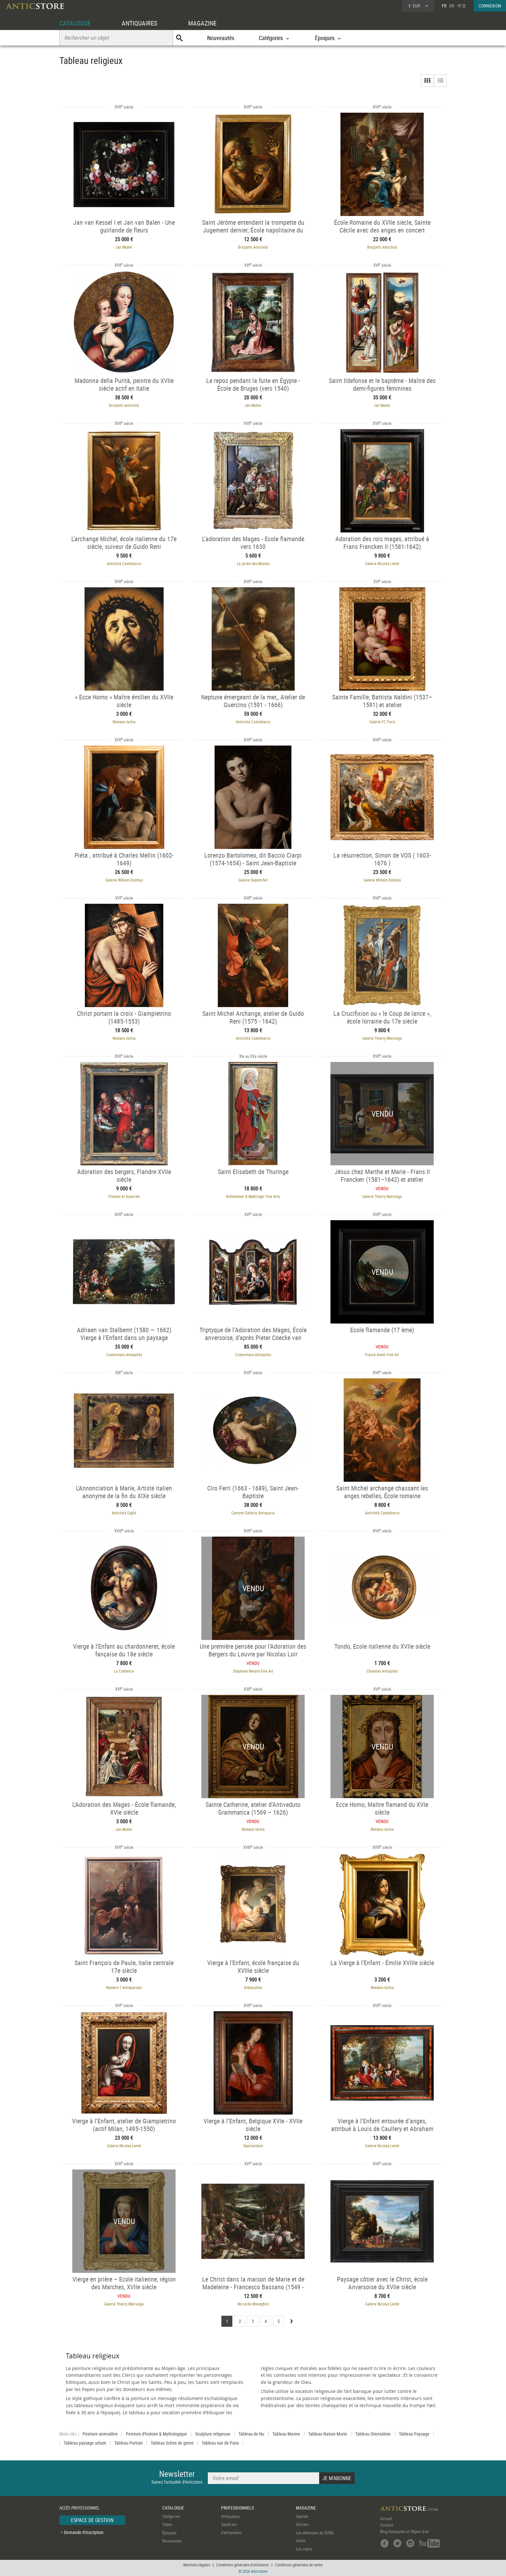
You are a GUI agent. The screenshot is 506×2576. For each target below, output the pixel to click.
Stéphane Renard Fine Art (253, 1671)
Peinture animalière (100, 2434)
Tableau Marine (286, 2434)
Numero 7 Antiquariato (124, 1987)
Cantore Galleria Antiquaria (253, 1512)
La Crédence (124, 1671)
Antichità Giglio (124, 1512)
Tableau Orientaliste (373, 2434)
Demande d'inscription (84, 2532)
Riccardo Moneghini (253, 2303)
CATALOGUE (75, 23)
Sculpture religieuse (212, 2434)
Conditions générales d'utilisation (242, 2564)
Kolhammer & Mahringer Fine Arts (253, 1196)
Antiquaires (230, 2516)
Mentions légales (196, 2564)
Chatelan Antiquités (382, 1671)
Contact (386, 2525)
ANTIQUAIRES (139, 23)
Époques (169, 2533)
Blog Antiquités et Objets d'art (404, 2531)
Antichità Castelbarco (124, 563)
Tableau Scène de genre (172, 2443)
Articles (302, 2524)
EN (451, 6)
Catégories (171, 2516)
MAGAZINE (202, 23)
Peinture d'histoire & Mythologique (156, 2434)
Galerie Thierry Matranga (382, 1038)
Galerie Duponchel (253, 879)
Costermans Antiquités (124, 1354)
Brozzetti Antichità (253, 247)
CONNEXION (490, 6)
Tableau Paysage (414, 2434)
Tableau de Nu (251, 2434)
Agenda (302, 2516)
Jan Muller (124, 247)
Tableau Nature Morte (327, 2434)
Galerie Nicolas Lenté (382, 563)
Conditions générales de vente (299, 2564)
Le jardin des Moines (253, 563)
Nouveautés (220, 38)
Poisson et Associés (124, 1196)
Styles (167, 2524)
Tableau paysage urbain (85, 2443)
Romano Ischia (124, 721)
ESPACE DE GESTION (92, 2520)
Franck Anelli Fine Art (382, 1354)
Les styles (304, 2549)
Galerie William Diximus (124, 879)
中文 (461, 6)
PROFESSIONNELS (237, 2508)
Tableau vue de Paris (220, 2443)
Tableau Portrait (128, 2443)
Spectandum (253, 2145)
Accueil (386, 2518)
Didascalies (253, 1987)
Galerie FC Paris (382, 721)
